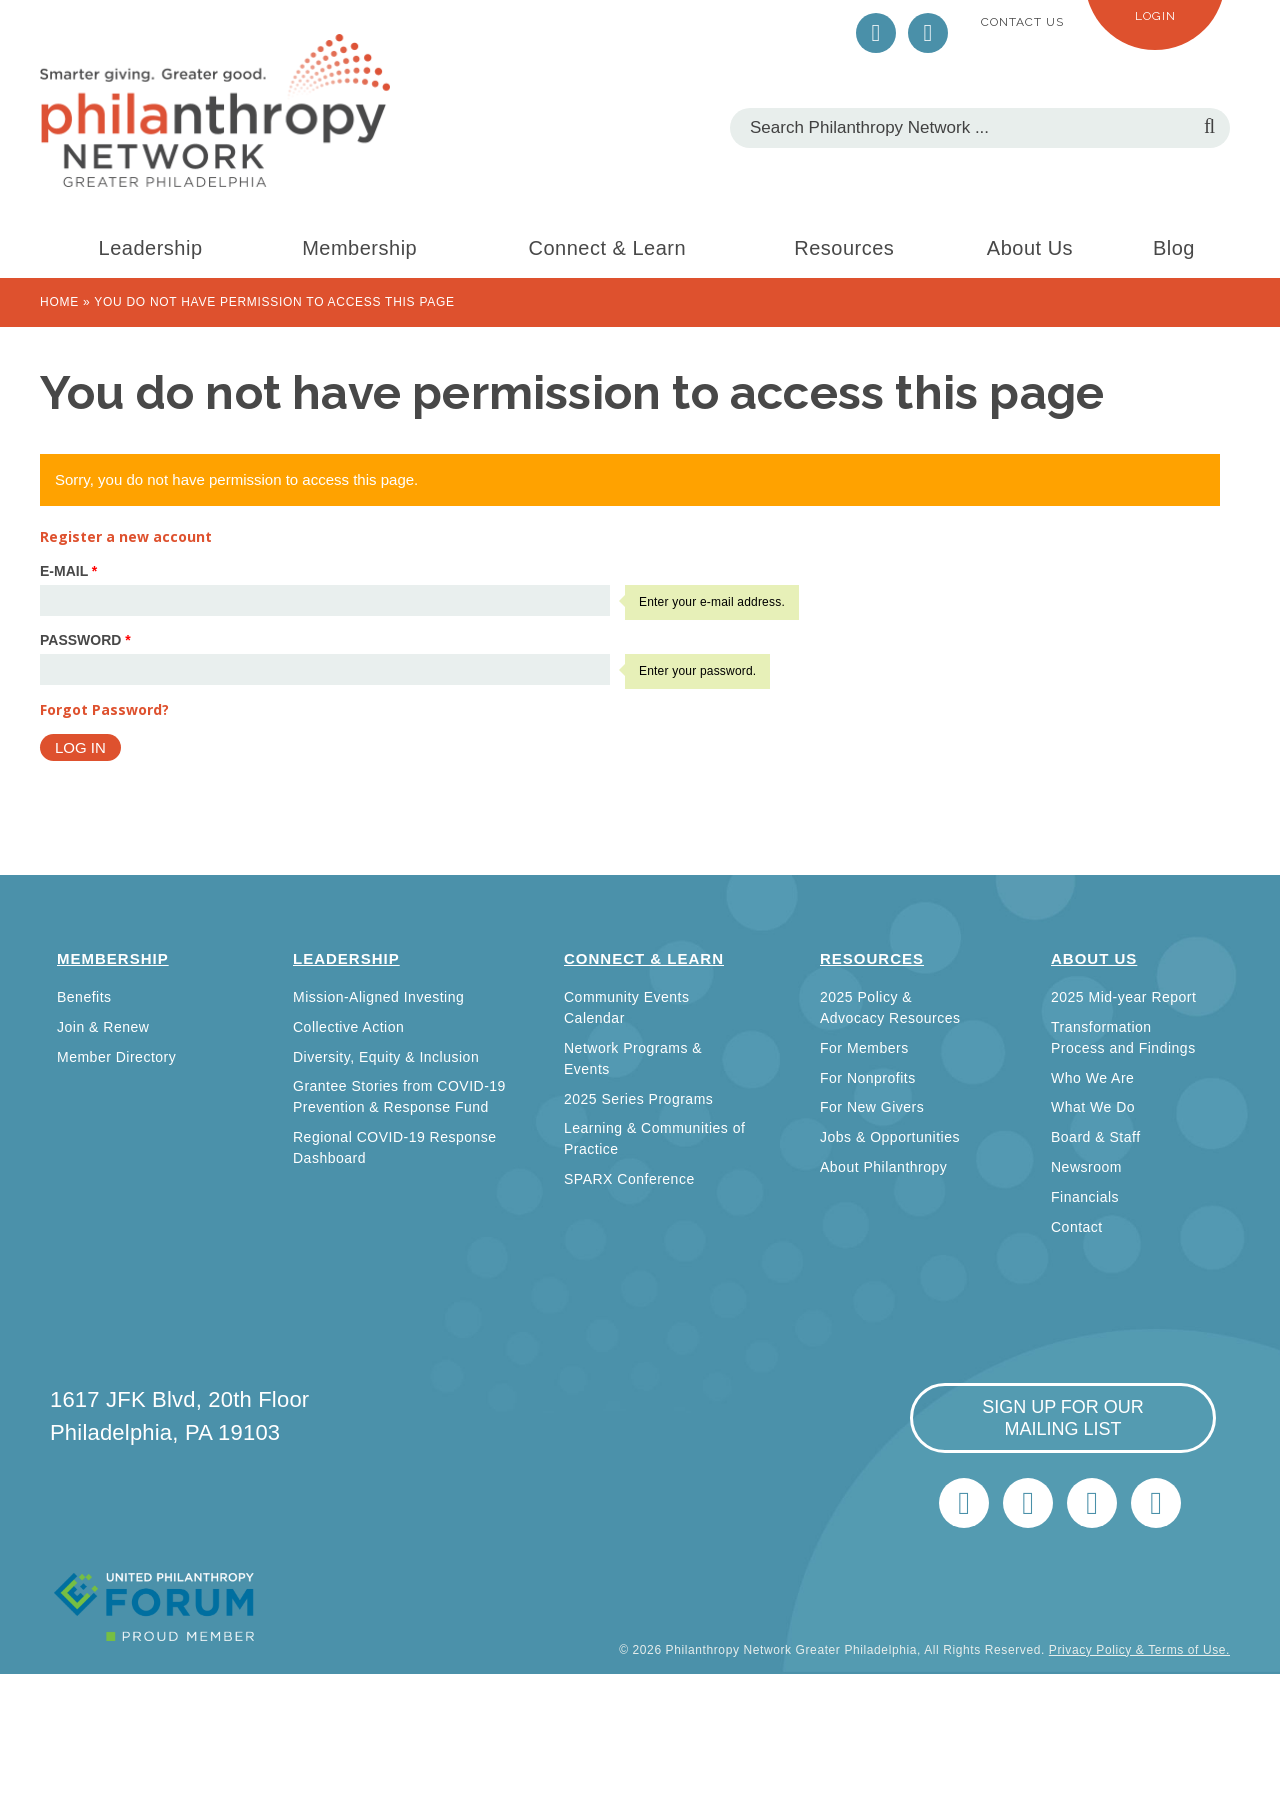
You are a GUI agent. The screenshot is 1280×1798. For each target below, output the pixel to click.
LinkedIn (928, 33)
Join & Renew (103, 1027)
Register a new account (126, 536)
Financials (1085, 1197)
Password (85, 640)
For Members (864, 1048)
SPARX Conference (629, 1179)
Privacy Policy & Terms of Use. (1139, 1650)
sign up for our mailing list (1063, 1418)
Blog (1174, 248)
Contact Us (1022, 22)
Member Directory (116, 1057)
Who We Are (1092, 1078)
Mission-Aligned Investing (378, 997)
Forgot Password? (104, 709)
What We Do (1093, 1107)
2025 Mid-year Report (1123, 997)
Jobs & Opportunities (890, 1137)
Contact (1077, 1227)
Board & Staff (1096, 1137)
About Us (1030, 248)
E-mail (68, 571)
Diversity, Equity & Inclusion (386, 1057)
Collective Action (348, 1027)
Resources (844, 248)
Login (1155, 16)
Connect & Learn (608, 248)
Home (59, 302)
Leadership (151, 248)
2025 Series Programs (638, 1099)
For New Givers (872, 1107)
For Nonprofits (868, 1078)
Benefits (84, 997)
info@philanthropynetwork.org (1092, 1503)
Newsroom (1086, 1167)
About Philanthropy (883, 1167)
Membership (359, 248)
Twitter (876, 33)
